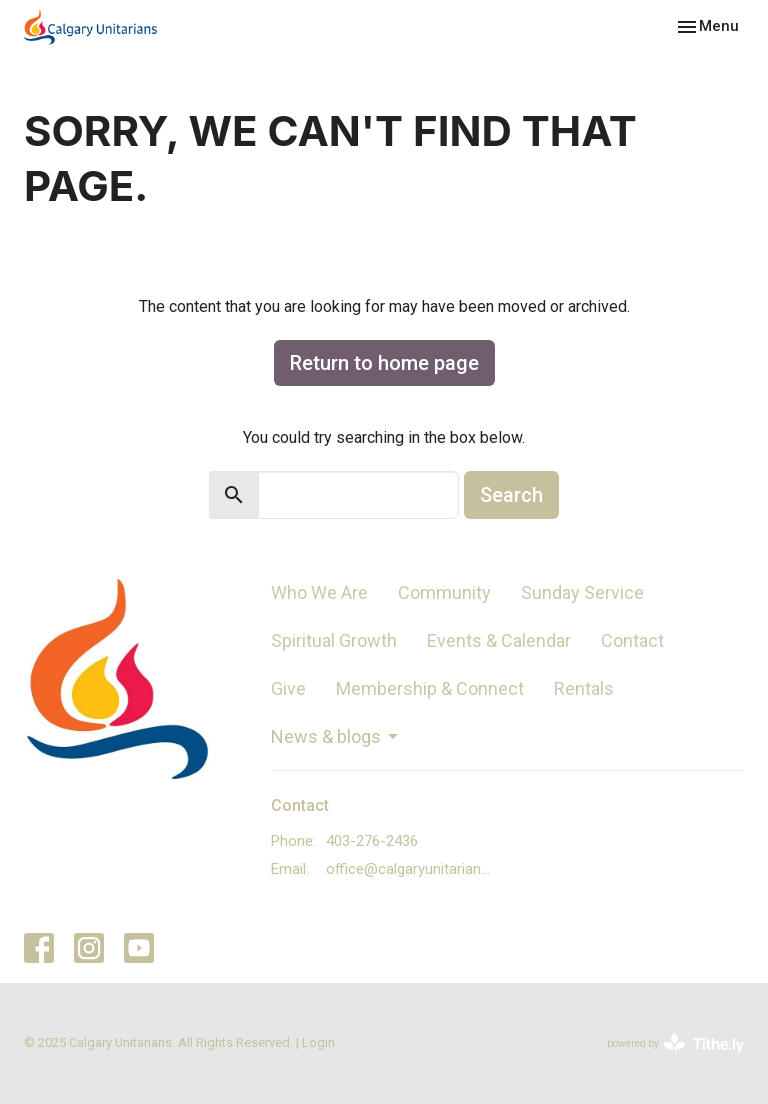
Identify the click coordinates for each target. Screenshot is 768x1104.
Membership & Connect (430, 688)
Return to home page (384, 363)
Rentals (584, 688)
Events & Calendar (499, 640)
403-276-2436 (372, 841)
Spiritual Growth (334, 640)
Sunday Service (582, 592)
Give (288, 688)
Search (511, 495)
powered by (675, 1043)
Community (444, 592)
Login (318, 1042)
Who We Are (319, 592)
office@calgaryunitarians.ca (412, 869)
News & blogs (336, 736)
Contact (632, 640)
